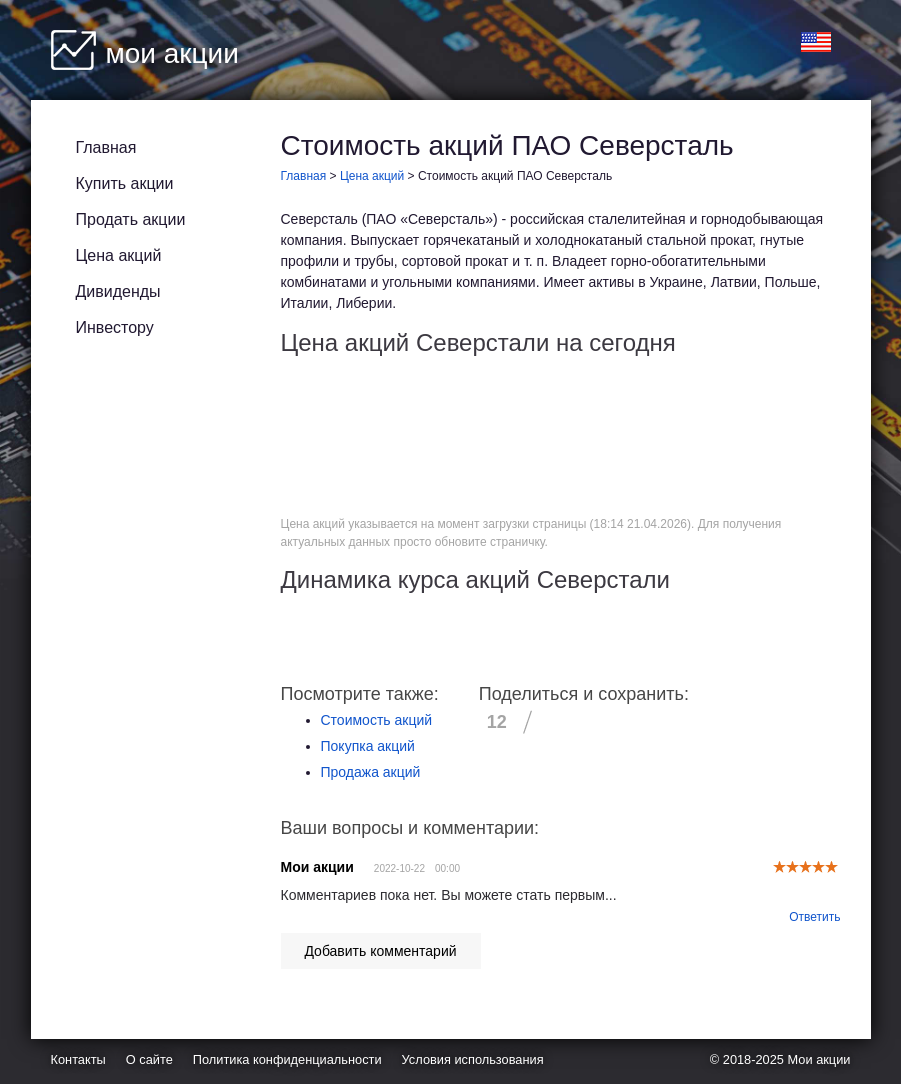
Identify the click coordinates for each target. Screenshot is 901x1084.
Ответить (814, 917)
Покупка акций (368, 746)
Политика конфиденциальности (287, 1059)
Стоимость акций (377, 720)
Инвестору (115, 327)
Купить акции (125, 183)
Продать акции (131, 219)
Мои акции (819, 1059)
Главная (106, 147)
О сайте (149, 1059)
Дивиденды (118, 291)
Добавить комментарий (380, 951)
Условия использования (473, 1059)
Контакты (78, 1059)
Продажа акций (371, 772)
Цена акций (119, 255)
